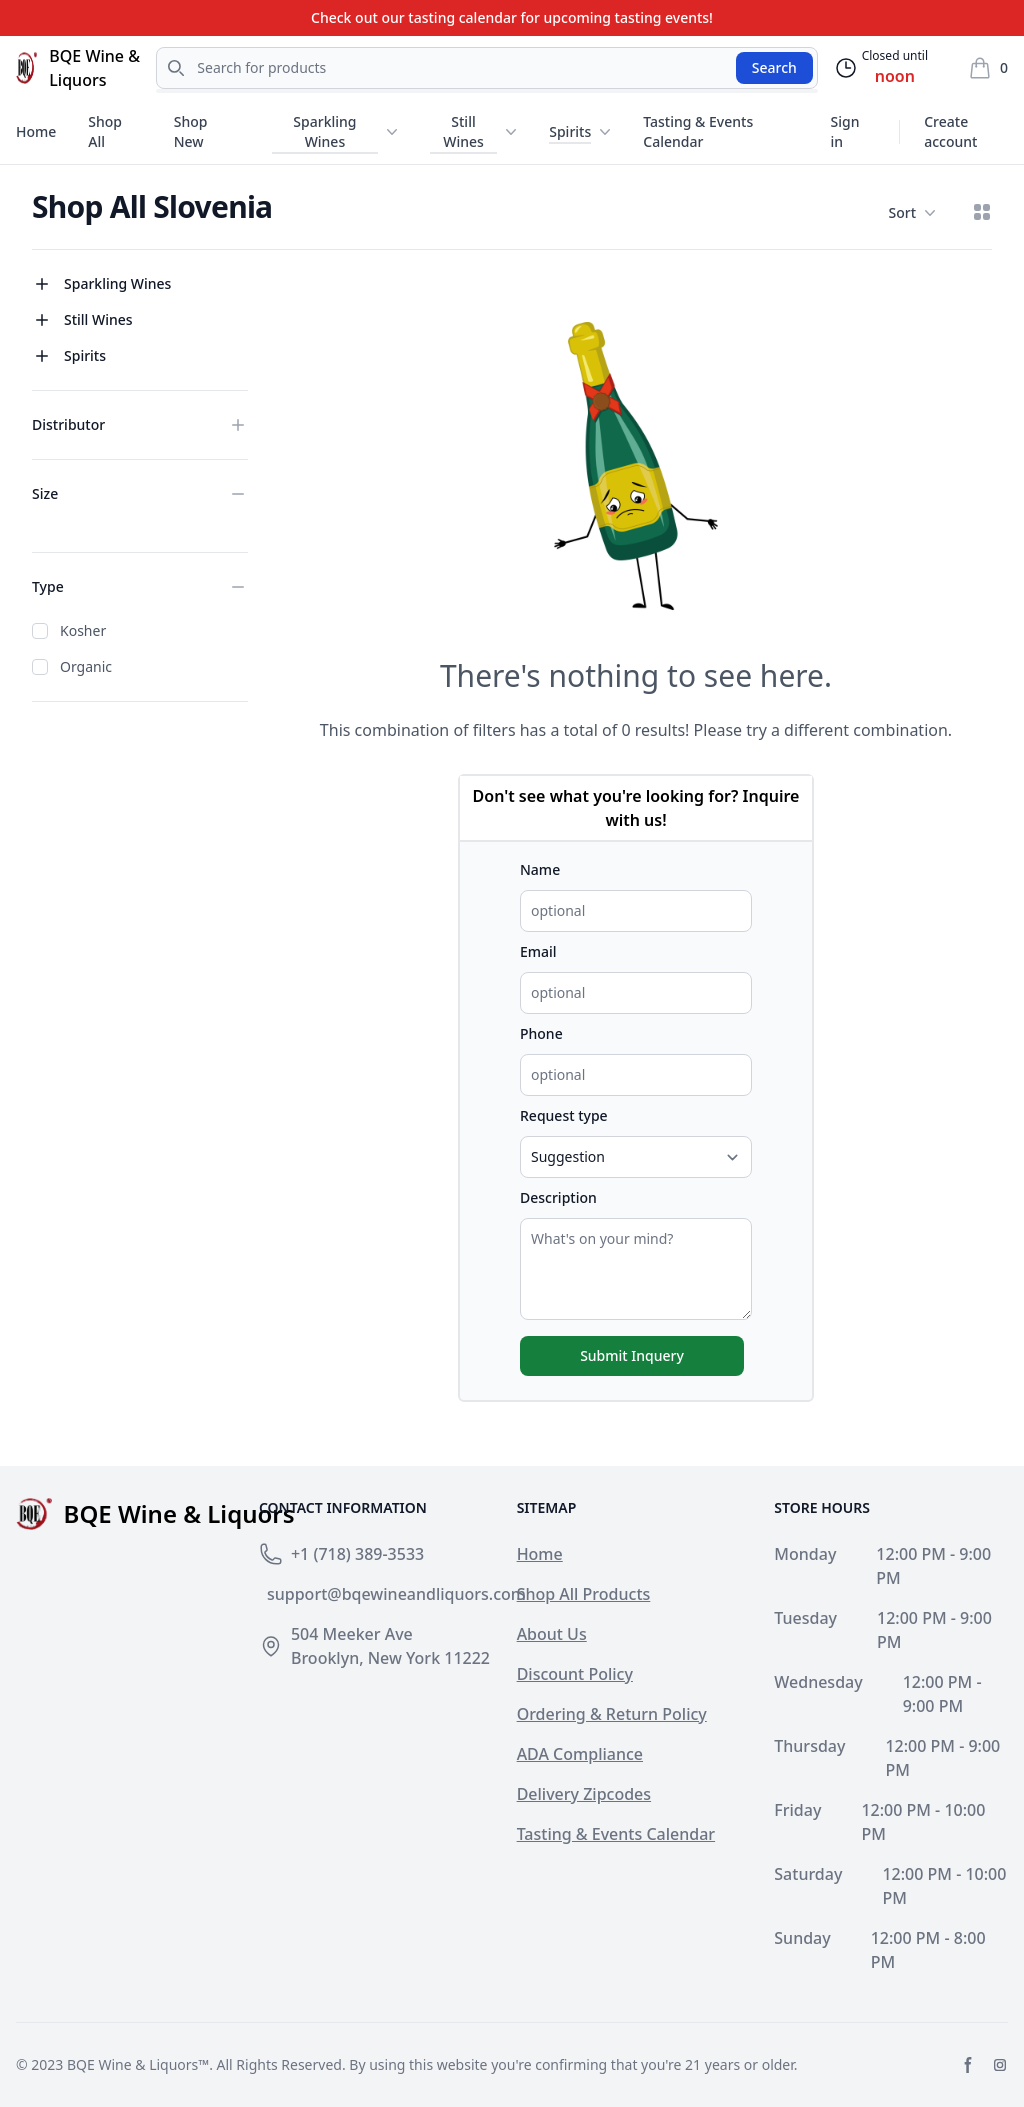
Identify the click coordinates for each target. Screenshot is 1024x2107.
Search (774, 67)
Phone (541, 1033)
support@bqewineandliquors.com (396, 1594)
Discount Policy (575, 1674)
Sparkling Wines (324, 131)
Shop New (191, 131)
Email (538, 951)
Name (540, 869)
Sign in (845, 131)
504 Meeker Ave (352, 1634)
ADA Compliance (580, 1754)
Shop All (105, 131)
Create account (950, 131)
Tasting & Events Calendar (698, 131)
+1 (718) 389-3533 (357, 1554)
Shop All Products (584, 1594)
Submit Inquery (632, 1355)
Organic (86, 666)
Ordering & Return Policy (612, 1714)
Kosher (83, 630)
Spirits (570, 131)
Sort (912, 213)
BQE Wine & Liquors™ (138, 2064)
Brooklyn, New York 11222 (390, 1658)
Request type (564, 1115)
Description (558, 1197)
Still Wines (463, 131)
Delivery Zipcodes (584, 1794)
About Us (552, 1634)
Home (36, 131)
